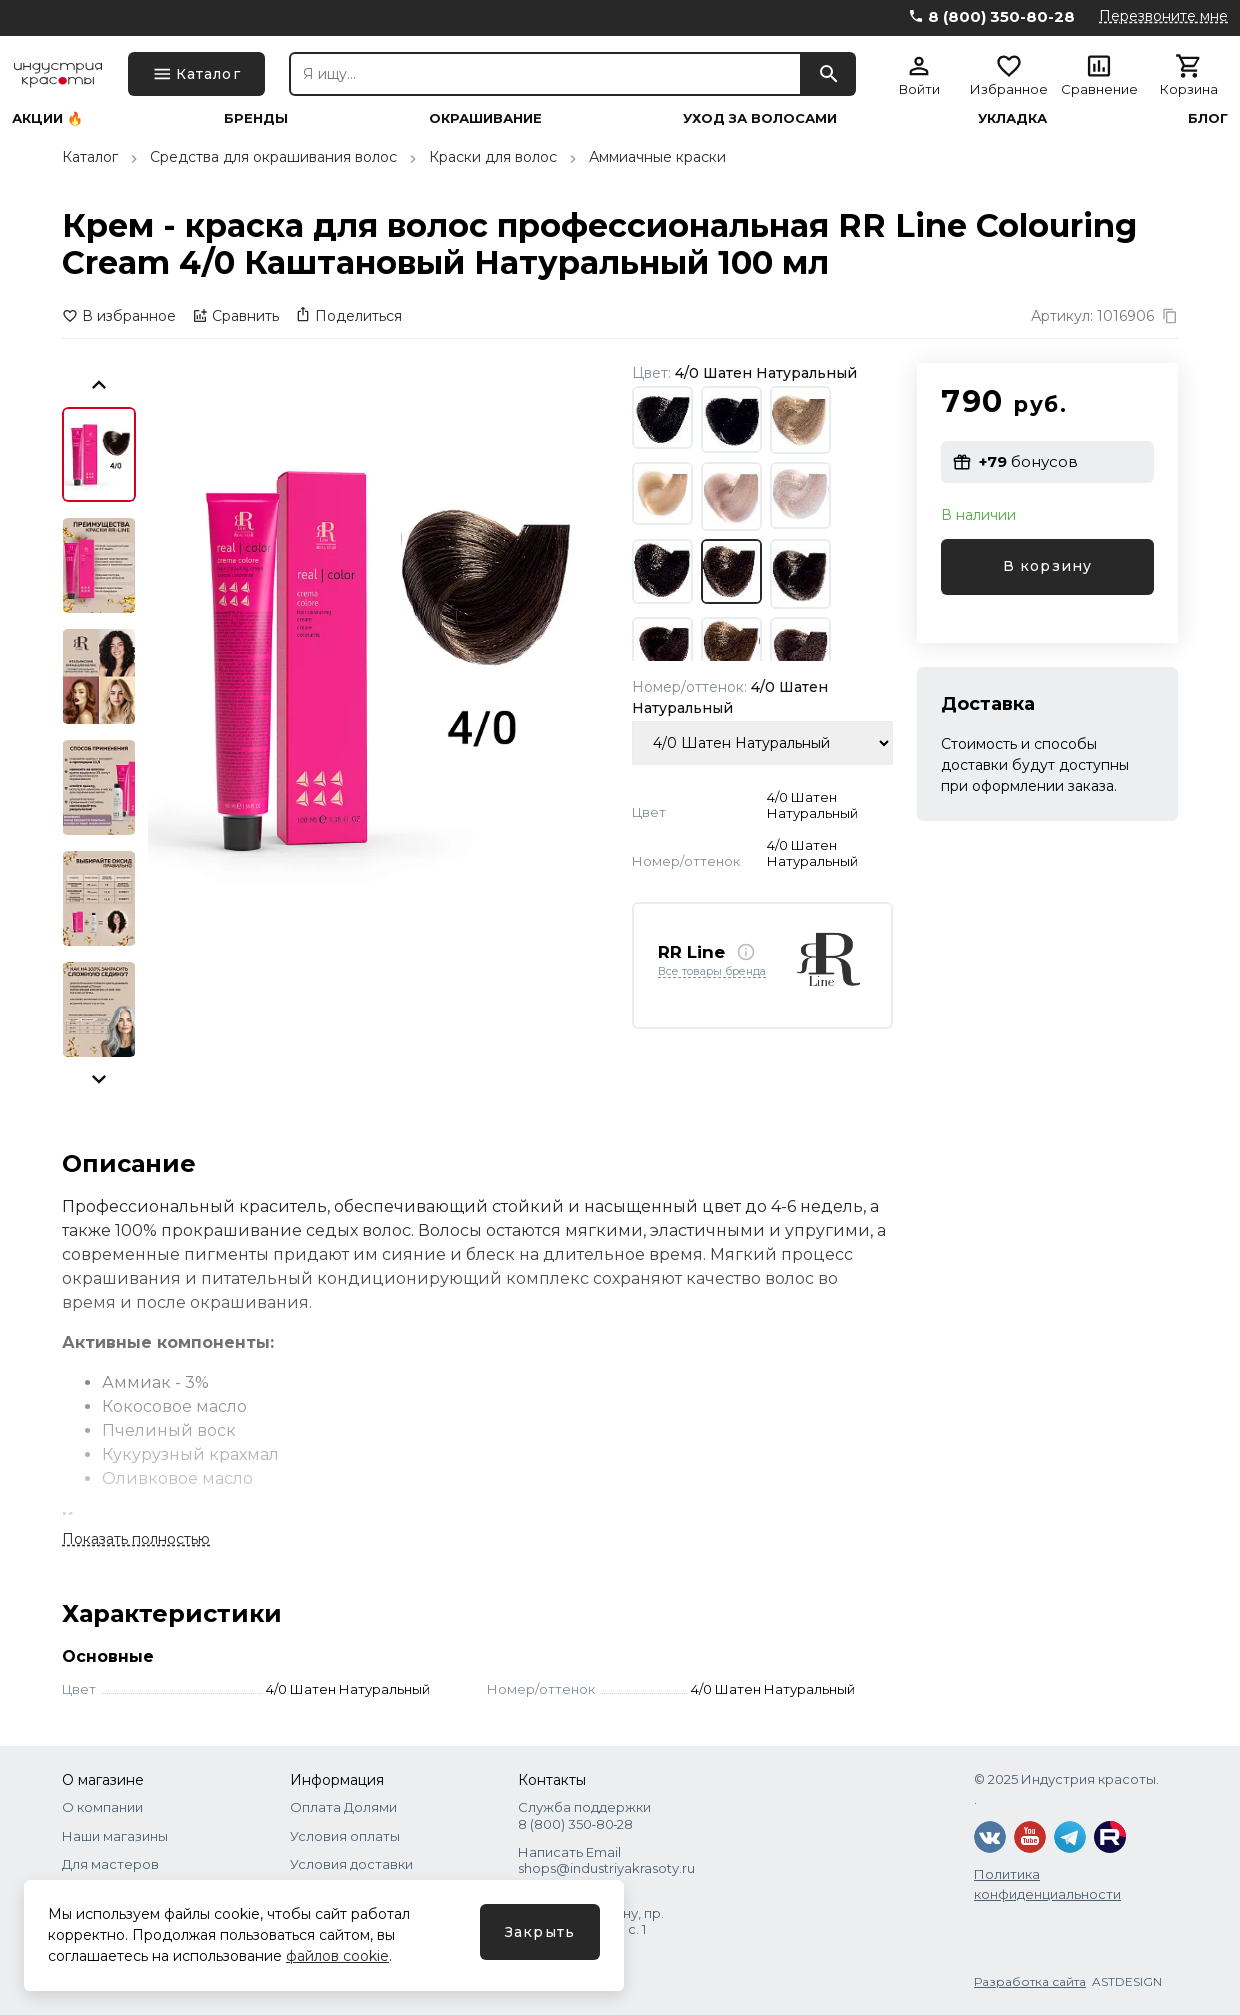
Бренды (256, 118)
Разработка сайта (1030, 1981)
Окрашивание (485, 118)
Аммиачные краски (657, 157)
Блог (1208, 118)
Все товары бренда (712, 972)
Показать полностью (136, 1539)
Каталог (90, 157)
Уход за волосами (760, 118)
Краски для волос (493, 157)
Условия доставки (351, 1864)
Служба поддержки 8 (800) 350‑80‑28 (584, 1815)
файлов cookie (337, 1956)
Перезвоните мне (1163, 16)
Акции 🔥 (47, 118)
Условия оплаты (345, 1836)
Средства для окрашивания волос (273, 157)
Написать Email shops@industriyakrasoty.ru (606, 1860)
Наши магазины (115, 1836)
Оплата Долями (343, 1807)
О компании (102, 1807)
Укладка (1012, 118)
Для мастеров (110, 1864)
